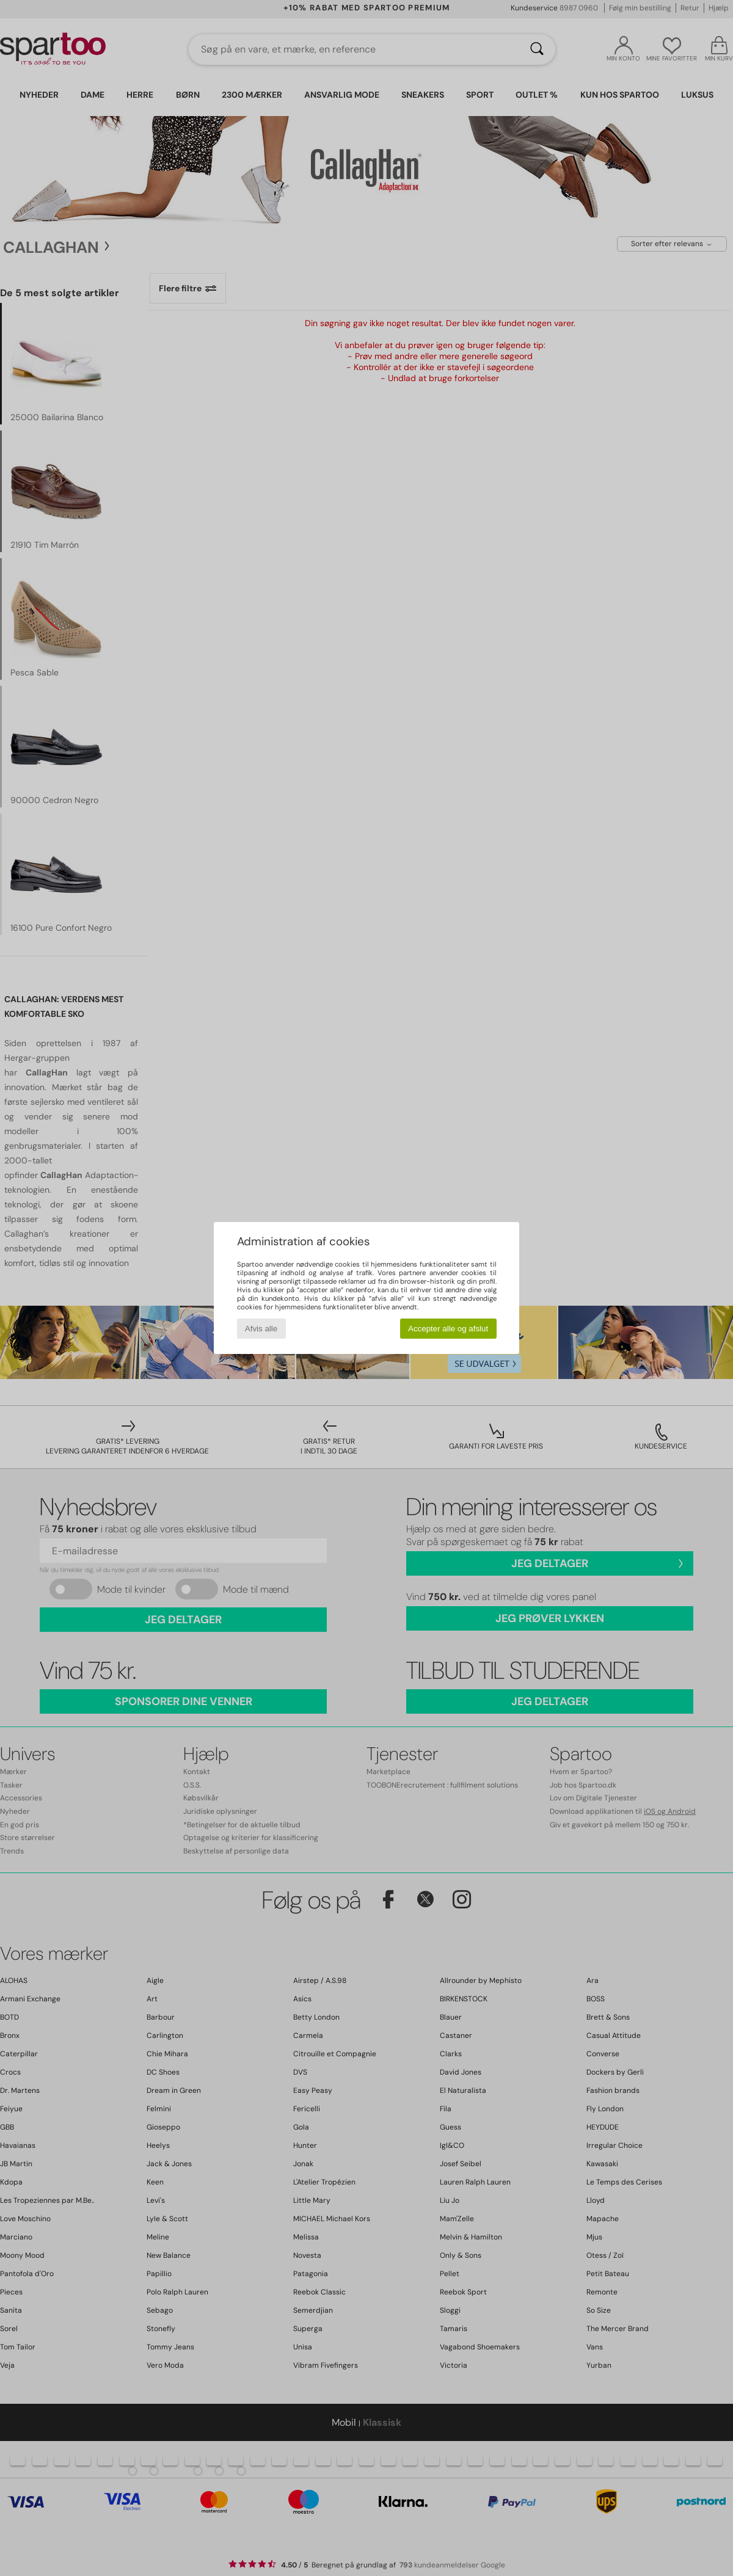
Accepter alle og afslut (448, 1328)
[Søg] (537, 49)
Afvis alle (261, 1328)
